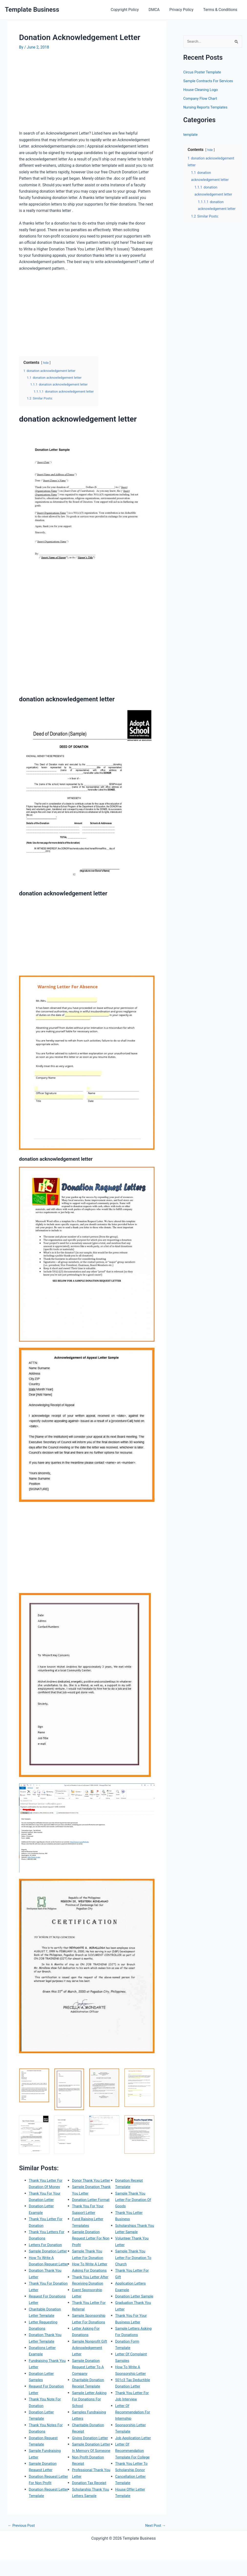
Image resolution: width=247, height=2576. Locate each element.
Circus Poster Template (203, 72)
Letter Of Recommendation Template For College (133, 2457)
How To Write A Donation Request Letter (44, 2270)
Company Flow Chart (201, 98)
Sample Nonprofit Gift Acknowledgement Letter (91, 2360)
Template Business (32, 9)
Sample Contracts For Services (210, 81)
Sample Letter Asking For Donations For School (90, 2412)
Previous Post (22, 2545)
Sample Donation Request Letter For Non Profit (88, 2251)
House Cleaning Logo (201, 90)
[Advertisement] (60, 92)
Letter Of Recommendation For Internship (134, 2418)
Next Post (155, 2545)
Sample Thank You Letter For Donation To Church (134, 2257)
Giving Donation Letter (91, 2450)
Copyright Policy (132, 9)
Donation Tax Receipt (90, 2502)
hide (46, 363)
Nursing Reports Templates (207, 107)
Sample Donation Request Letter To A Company (89, 2379)
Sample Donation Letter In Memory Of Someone (89, 2463)
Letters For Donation (46, 2244)
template (191, 134)
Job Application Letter (134, 2444)
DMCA (159, 9)
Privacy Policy (184, 9)
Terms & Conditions (221, 9)
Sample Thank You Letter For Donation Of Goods (134, 2199)
